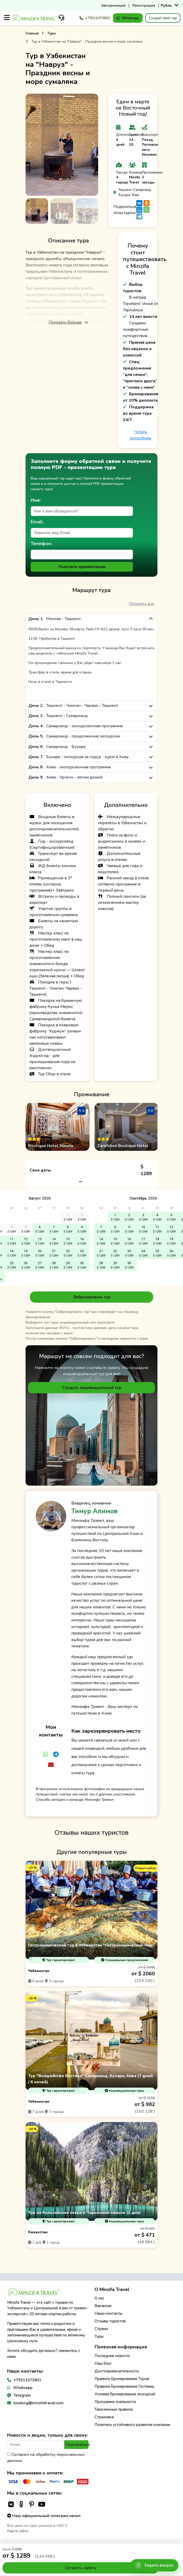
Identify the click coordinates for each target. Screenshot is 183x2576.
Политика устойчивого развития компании (132, 2424)
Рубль (166, 5)
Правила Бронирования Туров (122, 2378)
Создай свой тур (163, 18)
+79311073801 (94, 18)
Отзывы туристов (110, 2321)
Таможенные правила (114, 2409)
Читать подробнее (140, 435)
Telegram (22, 2395)
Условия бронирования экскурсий (125, 2394)
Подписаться (76, 2444)
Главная (32, 33)
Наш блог (103, 2363)
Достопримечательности (117, 2371)
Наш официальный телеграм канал (44, 2516)
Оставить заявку (80, 2568)
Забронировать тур (91, 1297)
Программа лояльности (115, 2401)
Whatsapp (128, 18)
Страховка (104, 2417)
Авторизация (113, 5)
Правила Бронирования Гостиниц (124, 2386)
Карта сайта (17, 2531)
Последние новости (112, 2355)
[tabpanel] (91, 1232)
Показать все (141, 604)
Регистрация (143, 5)
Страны (101, 2328)
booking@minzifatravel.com (39, 2403)
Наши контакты (108, 2313)
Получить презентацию (82, 567)
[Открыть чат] (154, 2565)
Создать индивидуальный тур (91, 1387)
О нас (99, 2298)
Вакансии (103, 2305)
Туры (51, 33)
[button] (93, 145)
